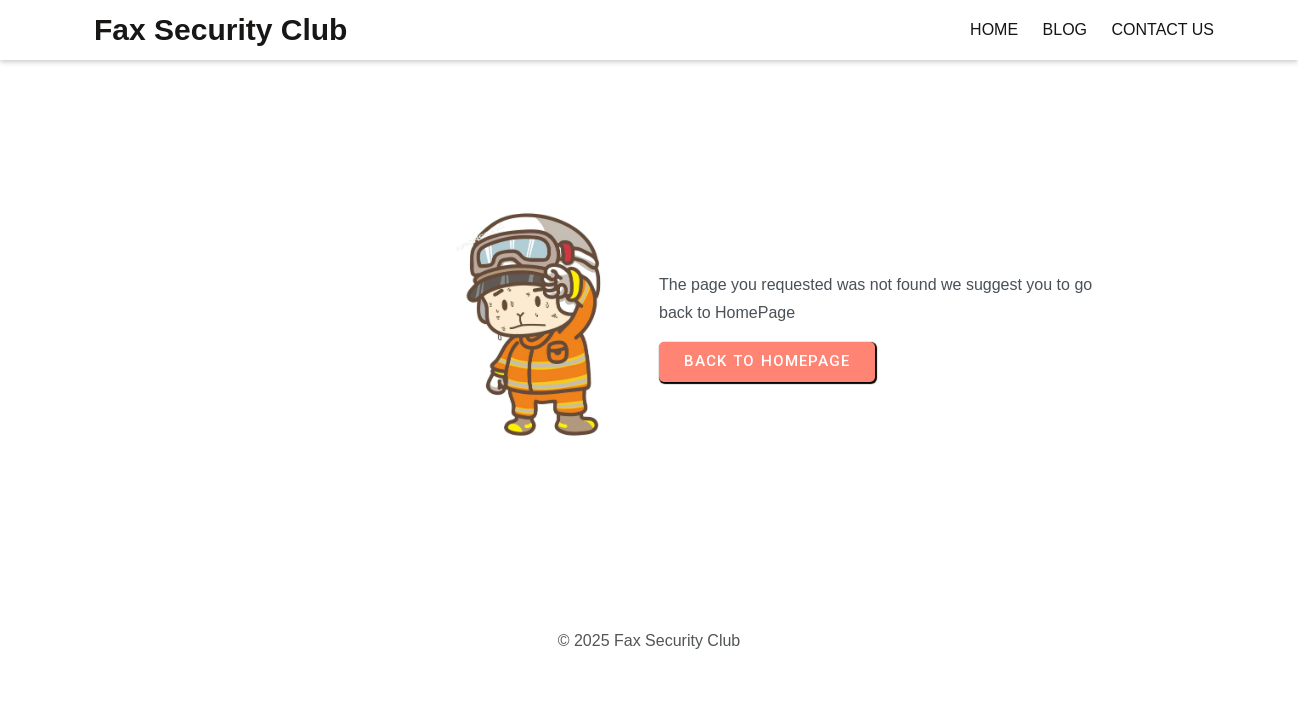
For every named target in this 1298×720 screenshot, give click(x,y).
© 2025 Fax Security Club (649, 640)
